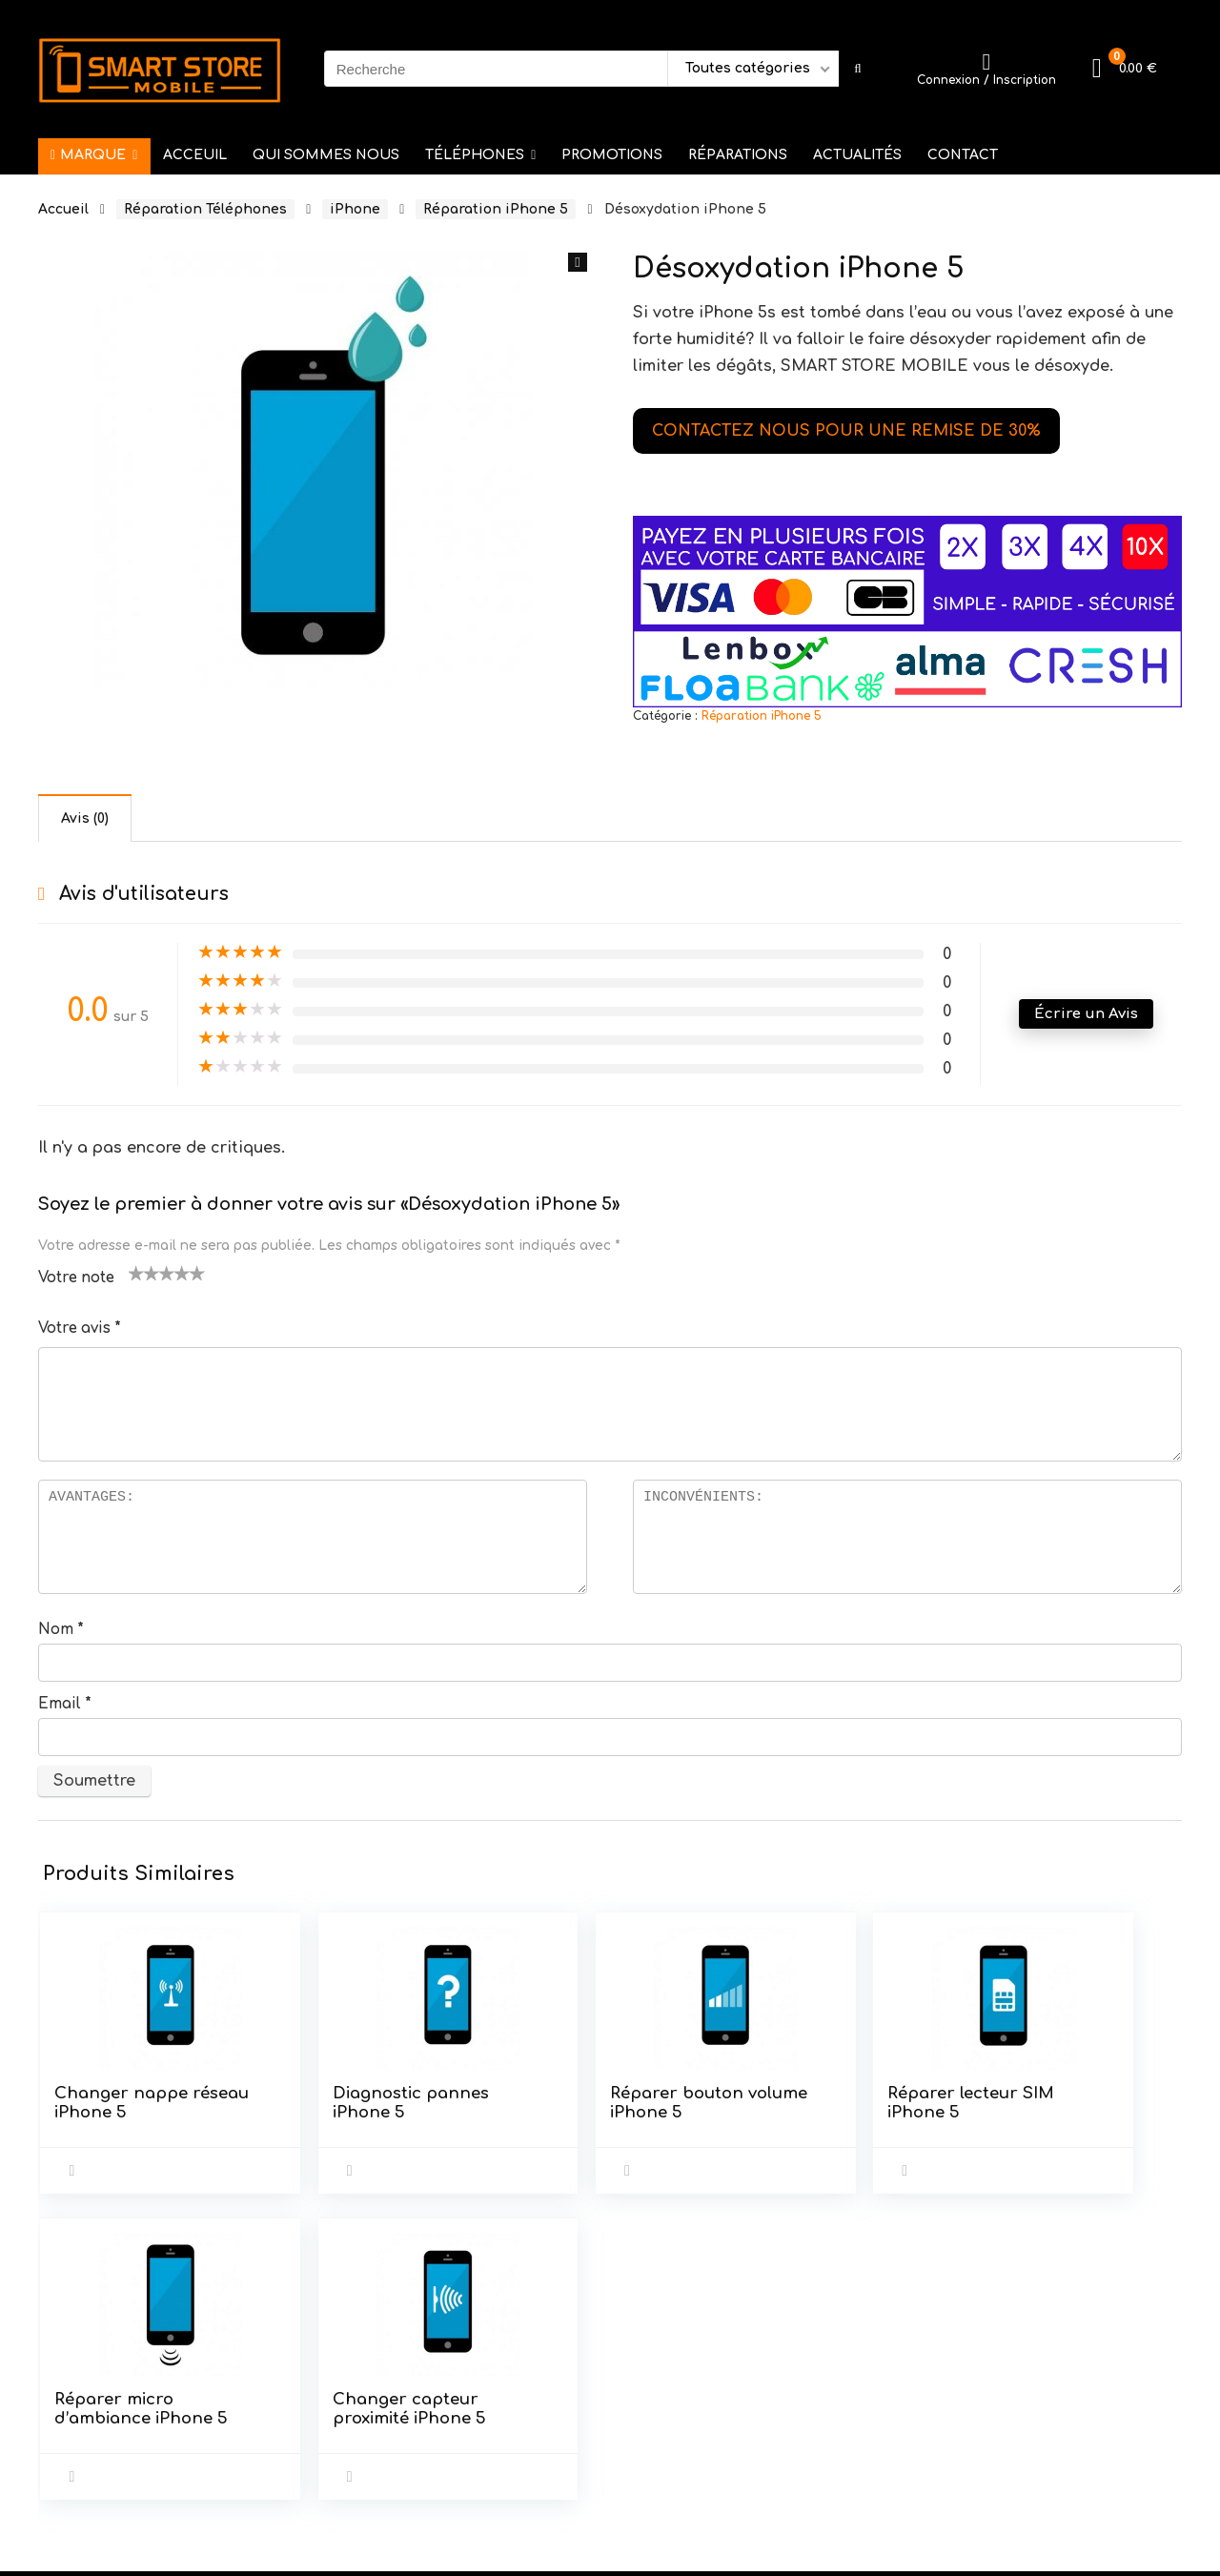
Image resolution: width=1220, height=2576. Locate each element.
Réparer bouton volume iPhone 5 (506, 2112)
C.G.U (449, 2393)
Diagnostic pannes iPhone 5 (309, 2112)
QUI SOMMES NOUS (326, 155)
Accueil (63, 209)
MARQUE (88, 155)
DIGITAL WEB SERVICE (189, 2550)
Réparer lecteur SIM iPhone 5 (697, 2102)
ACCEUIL (195, 155)
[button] (577, 262)
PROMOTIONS (611, 155)
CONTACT (962, 155)
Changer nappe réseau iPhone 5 (121, 2102)
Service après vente (503, 2367)
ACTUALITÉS (857, 155)
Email (65, 1704)
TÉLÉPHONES (474, 155)
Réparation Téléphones (205, 209)
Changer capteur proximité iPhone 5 (1056, 2121)
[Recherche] (857, 69)
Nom (61, 1630)
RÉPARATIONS (737, 155)
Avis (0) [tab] (85, 818)
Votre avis (79, 1328)
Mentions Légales (496, 2420)
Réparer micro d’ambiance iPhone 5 (884, 2112)
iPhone (355, 209)
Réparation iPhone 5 (495, 209)
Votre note (76, 1278)
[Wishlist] (986, 62)
